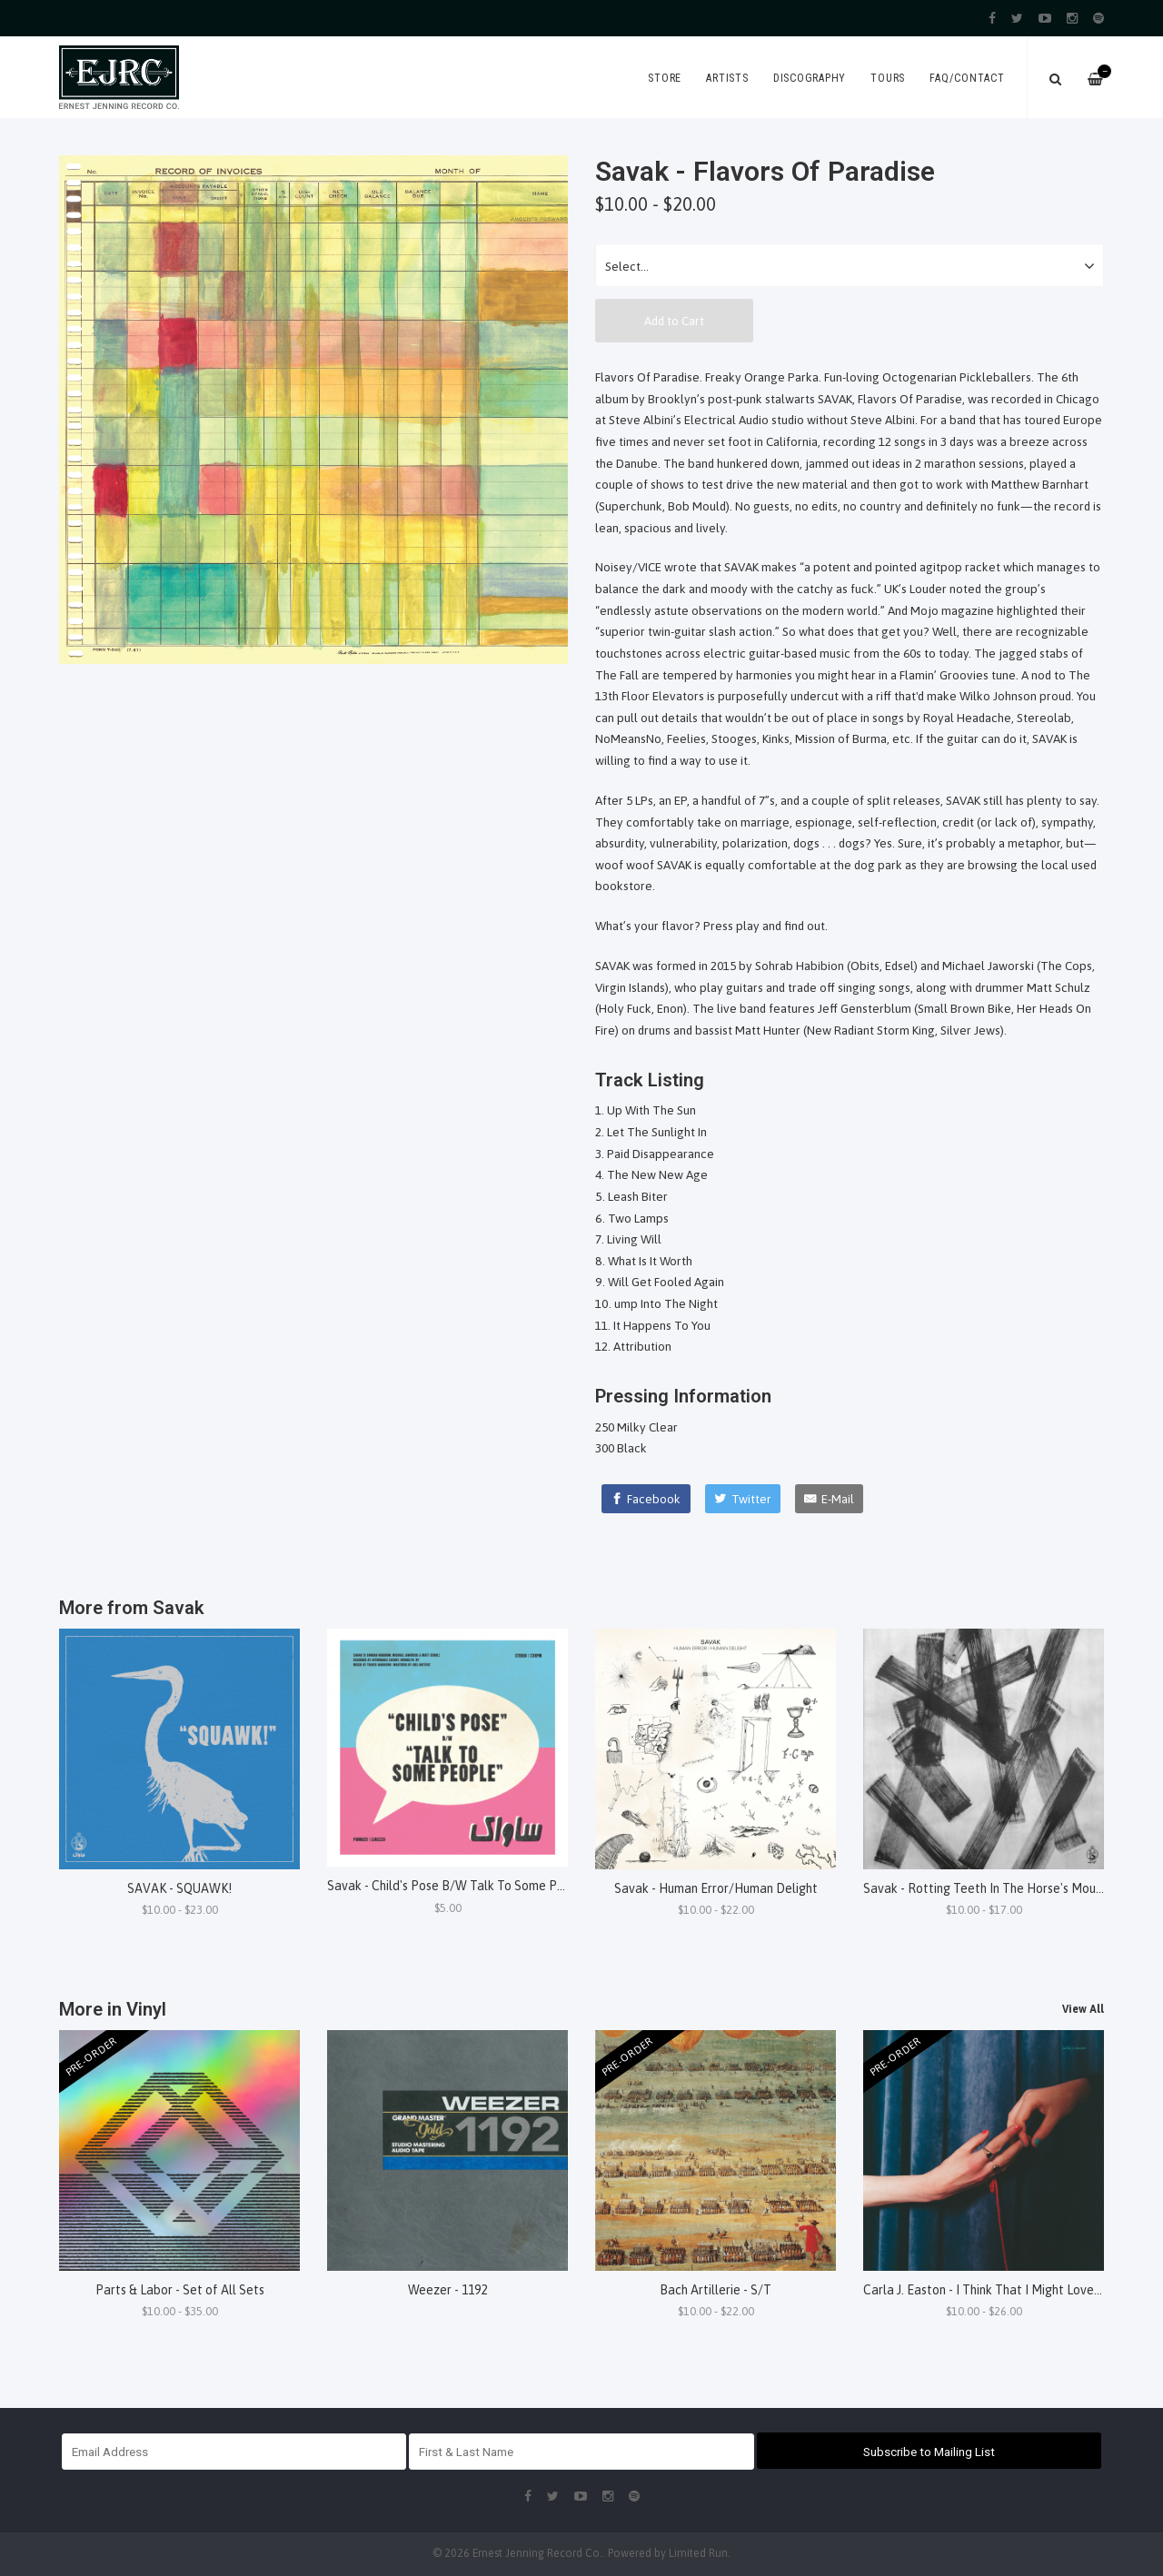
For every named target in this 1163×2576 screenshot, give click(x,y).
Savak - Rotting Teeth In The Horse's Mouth (985, 1888)
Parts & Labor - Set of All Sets (179, 2290)
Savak (178, 1608)
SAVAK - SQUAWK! (179, 1888)
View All (1083, 2009)
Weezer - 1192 (447, 2290)
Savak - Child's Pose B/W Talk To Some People (458, 1885)
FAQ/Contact (966, 78)
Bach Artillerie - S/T (715, 2290)
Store (664, 78)
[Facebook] (646, 1498)
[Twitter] (742, 1498)
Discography (809, 78)
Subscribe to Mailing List (929, 2451)
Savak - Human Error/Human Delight (716, 1888)
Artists (727, 78)
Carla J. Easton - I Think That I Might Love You (989, 2290)
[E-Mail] (829, 1498)
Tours (887, 78)
